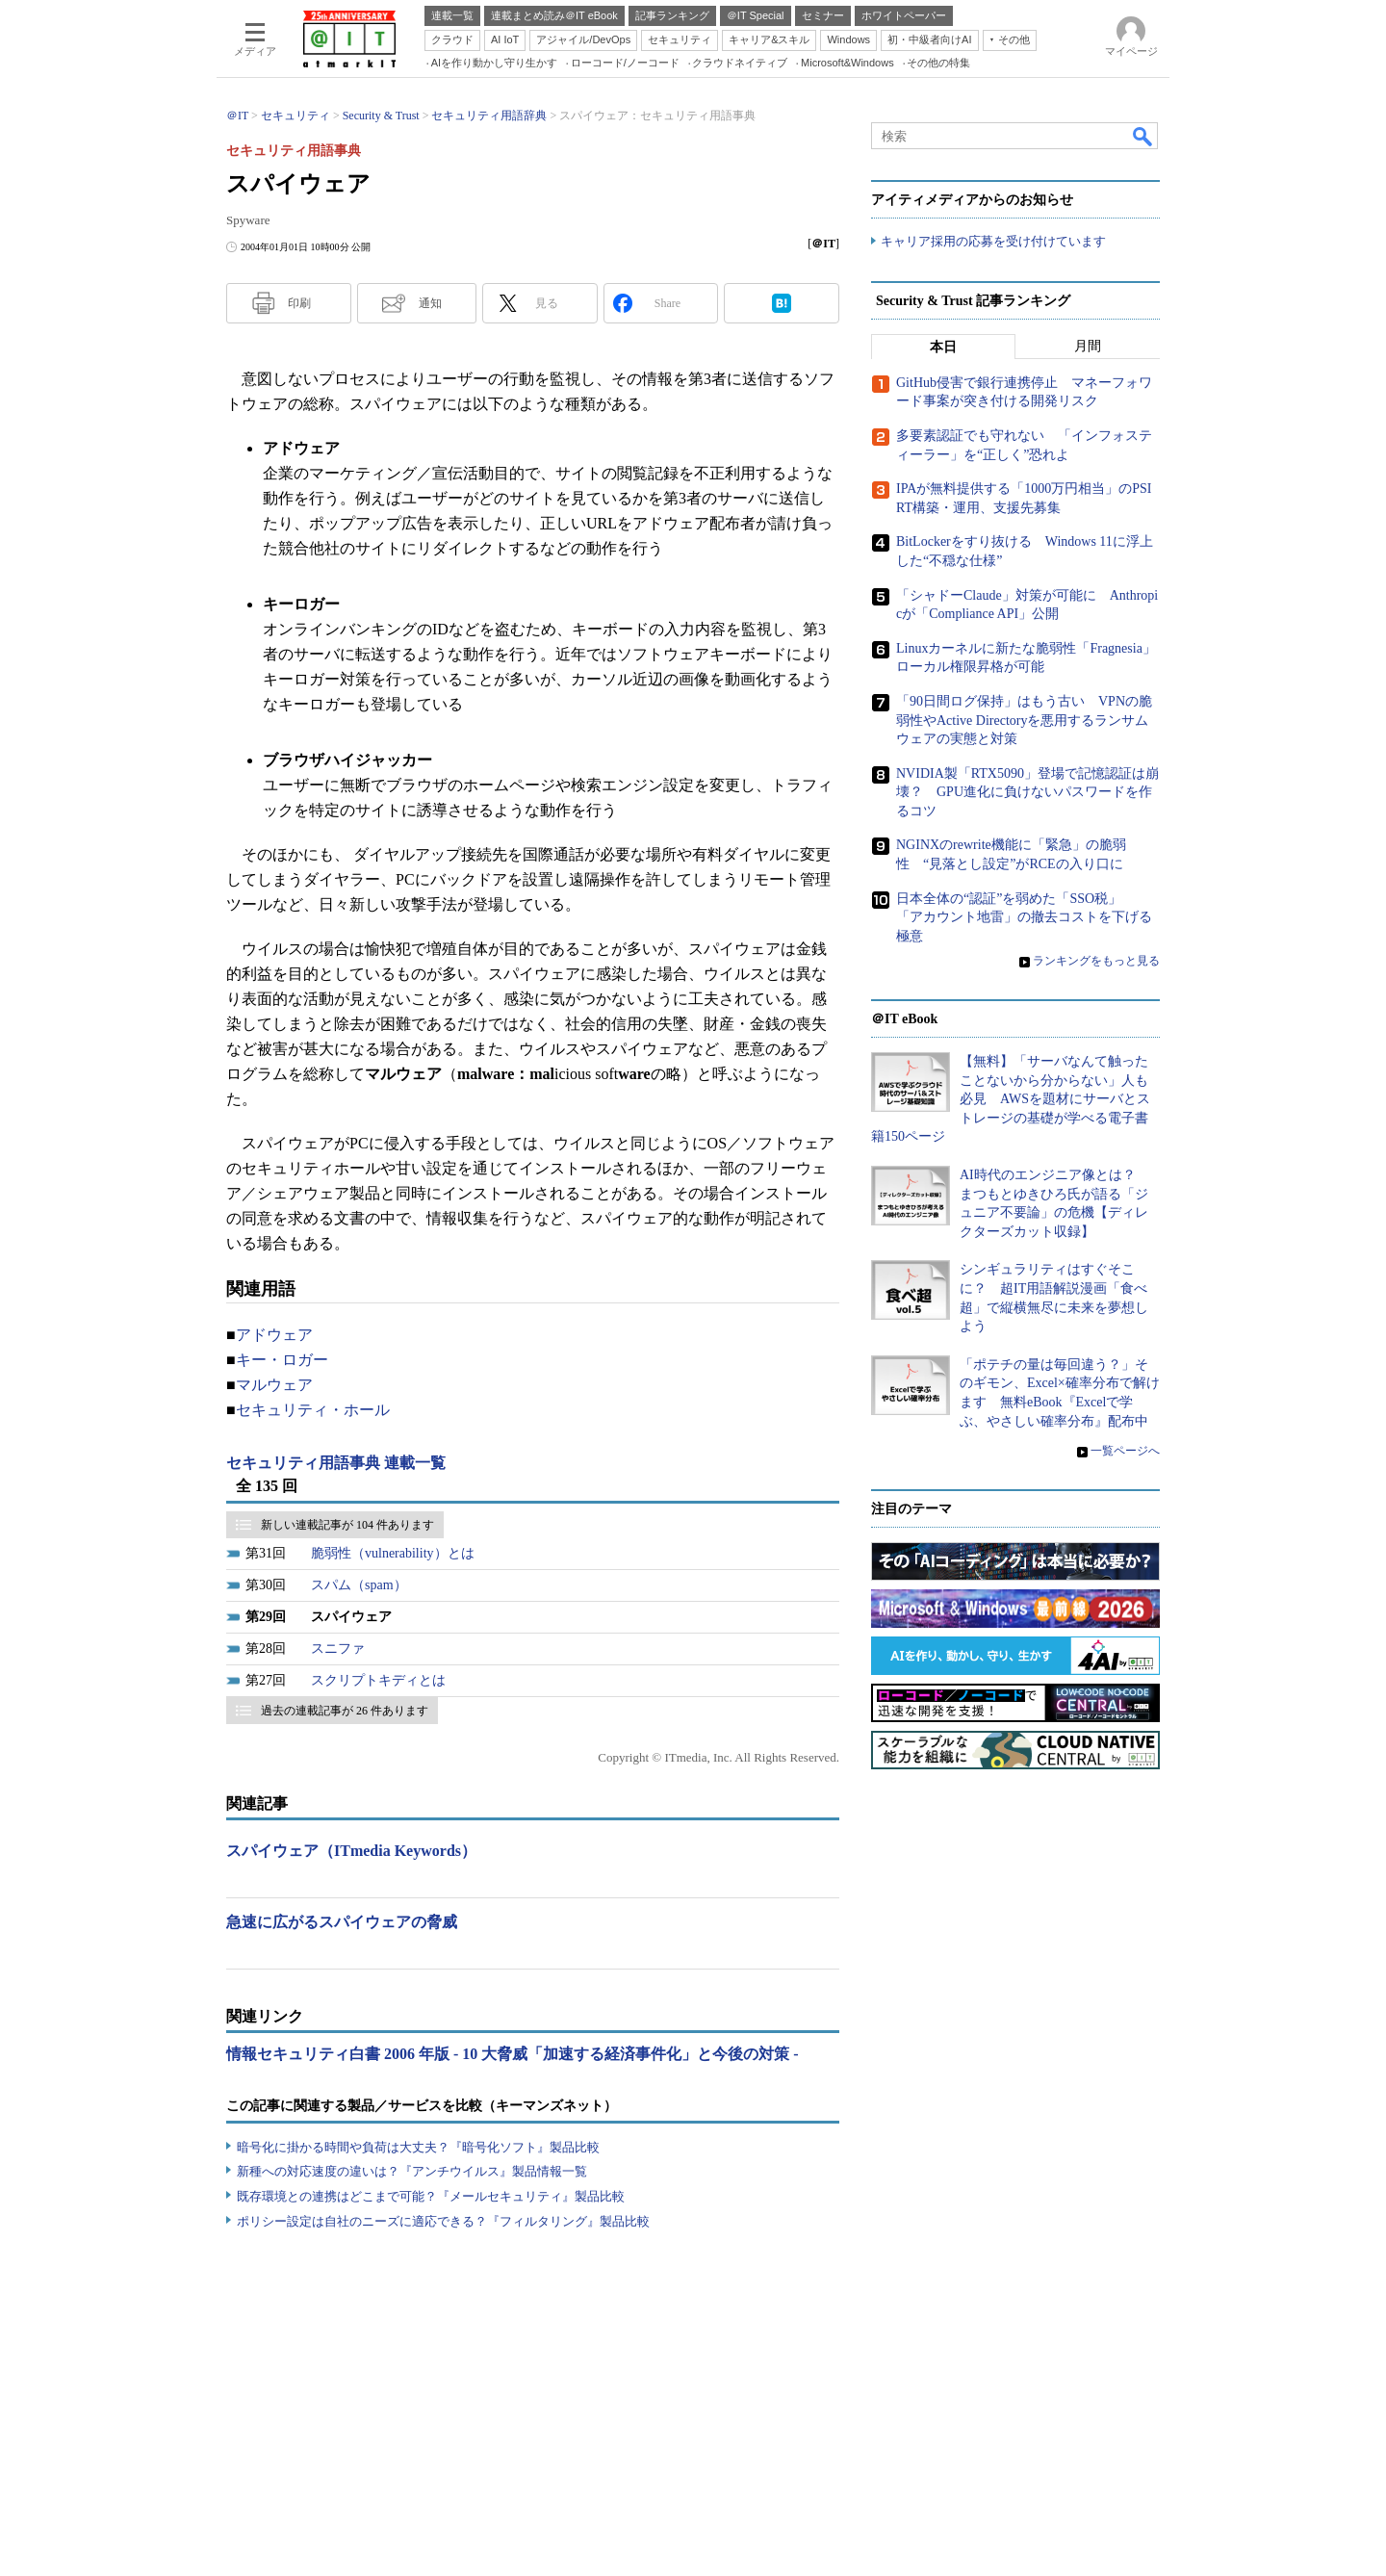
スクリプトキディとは (378, 1680)
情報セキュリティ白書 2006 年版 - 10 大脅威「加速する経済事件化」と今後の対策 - (512, 2054)
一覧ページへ (1125, 1450)
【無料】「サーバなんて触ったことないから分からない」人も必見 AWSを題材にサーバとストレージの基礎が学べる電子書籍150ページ (1010, 1099)
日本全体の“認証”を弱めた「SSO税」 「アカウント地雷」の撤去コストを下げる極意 (1024, 917)
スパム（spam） (359, 1585)
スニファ (338, 1648)
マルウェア (274, 1385)
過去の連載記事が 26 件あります (344, 1710)
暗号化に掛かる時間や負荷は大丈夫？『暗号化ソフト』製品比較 (418, 2147)
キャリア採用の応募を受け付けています (993, 241)
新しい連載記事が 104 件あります (347, 1525)
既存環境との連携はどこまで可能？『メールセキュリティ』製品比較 (431, 2196)
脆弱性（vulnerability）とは (393, 1553)
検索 (1143, 135)
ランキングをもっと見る (1096, 960)
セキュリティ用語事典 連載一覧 (336, 1463)
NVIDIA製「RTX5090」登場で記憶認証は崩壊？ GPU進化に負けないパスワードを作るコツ (1027, 792)
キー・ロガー (282, 1360)
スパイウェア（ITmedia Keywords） (351, 1850)
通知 (430, 303)
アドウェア (274, 1335)
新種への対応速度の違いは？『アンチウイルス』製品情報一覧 (412, 2171)
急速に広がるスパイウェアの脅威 (341, 1922)
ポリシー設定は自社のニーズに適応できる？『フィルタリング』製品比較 (443, 2221)
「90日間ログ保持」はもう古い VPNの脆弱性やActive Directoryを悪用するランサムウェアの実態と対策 (1024, 720)
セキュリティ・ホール (313, 1410)
